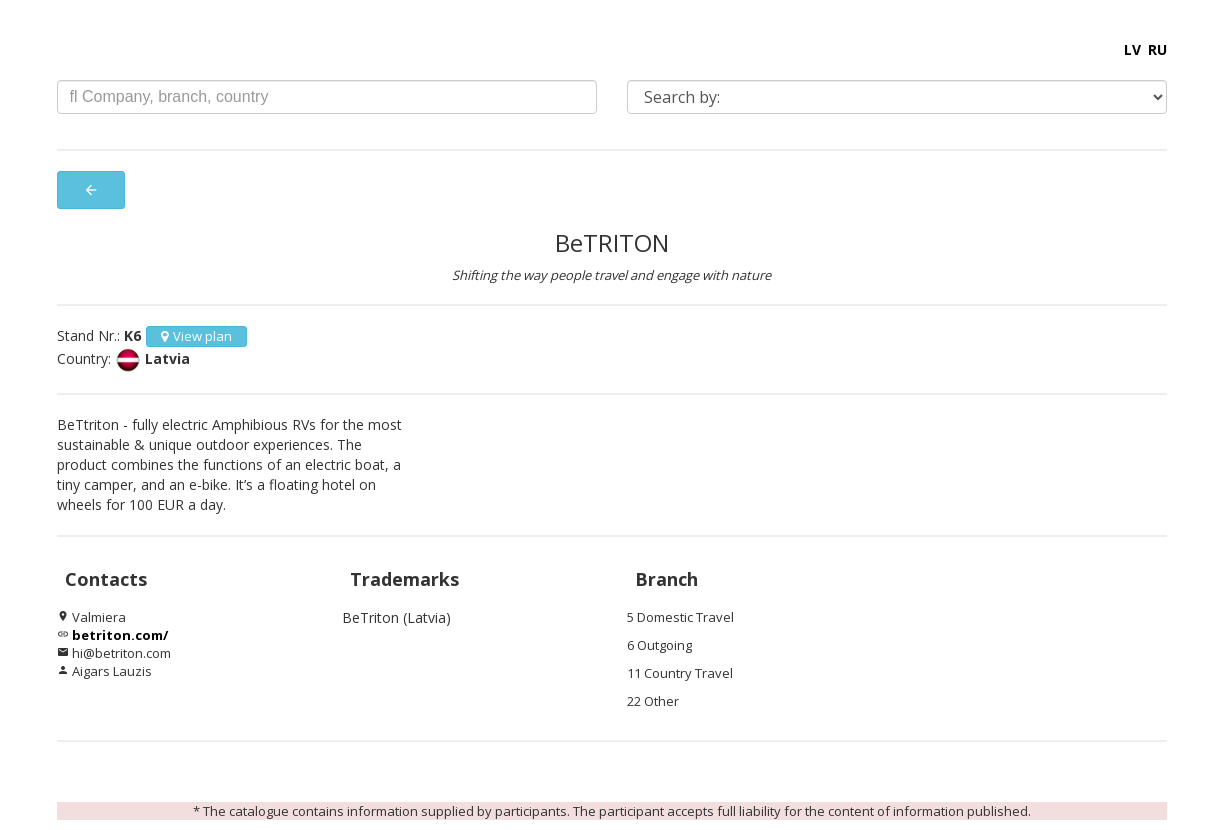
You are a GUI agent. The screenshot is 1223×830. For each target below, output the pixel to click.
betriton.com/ (120, 635)
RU (1157, 49)
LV (1132, 49)
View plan (196, 336)
